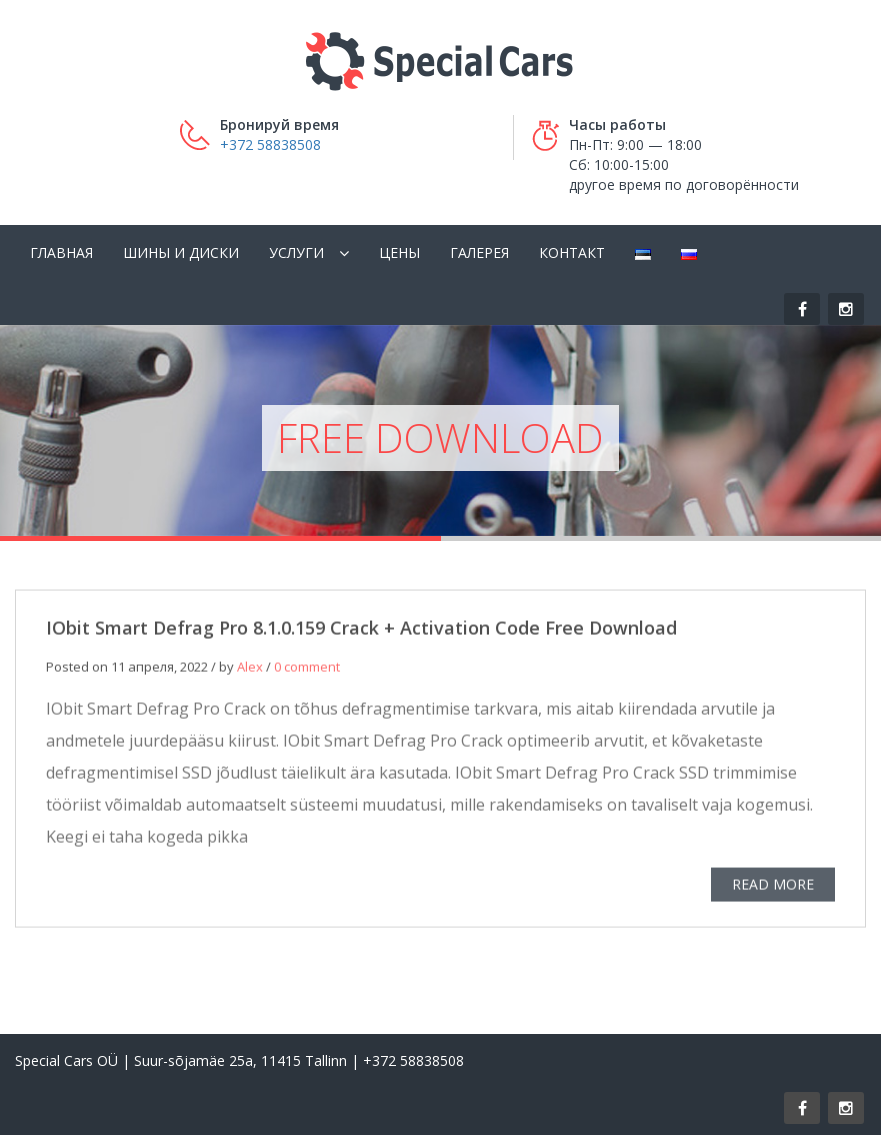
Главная (61, 252)
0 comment (307, 670)
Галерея (479, 252)
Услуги (296, 252)
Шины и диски (181, 252)
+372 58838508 (270, 144)
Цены (399, 252)
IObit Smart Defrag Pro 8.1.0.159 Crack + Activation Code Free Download (361, 631)
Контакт (572, 252)
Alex (250, 670)
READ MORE (773, 887)
